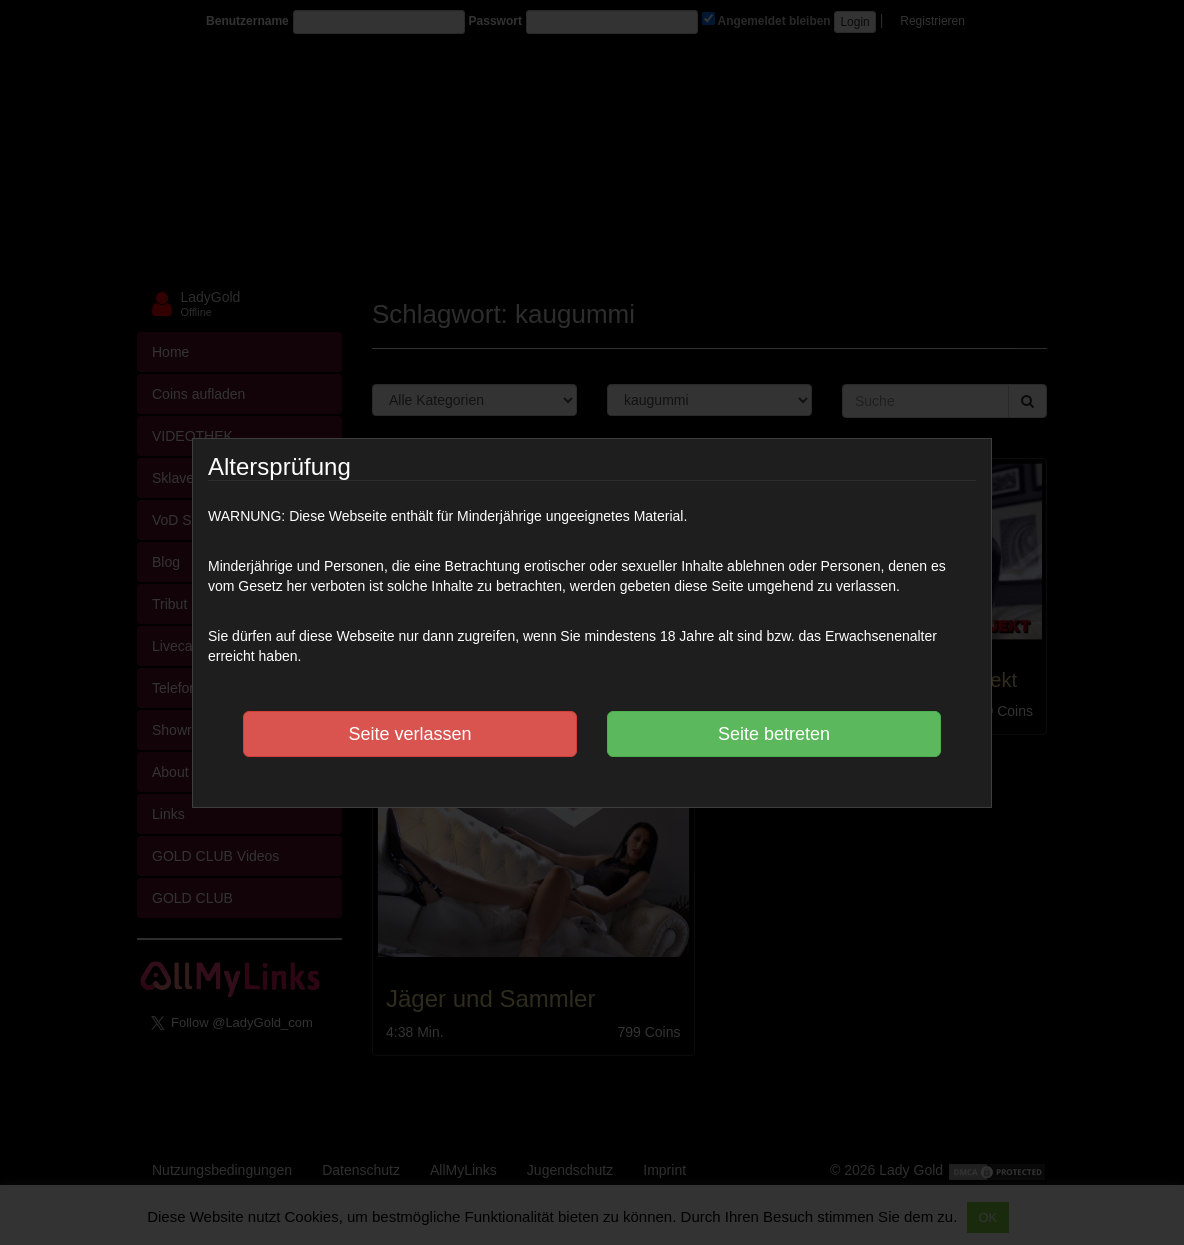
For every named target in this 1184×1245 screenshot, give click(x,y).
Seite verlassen (409, 734)
